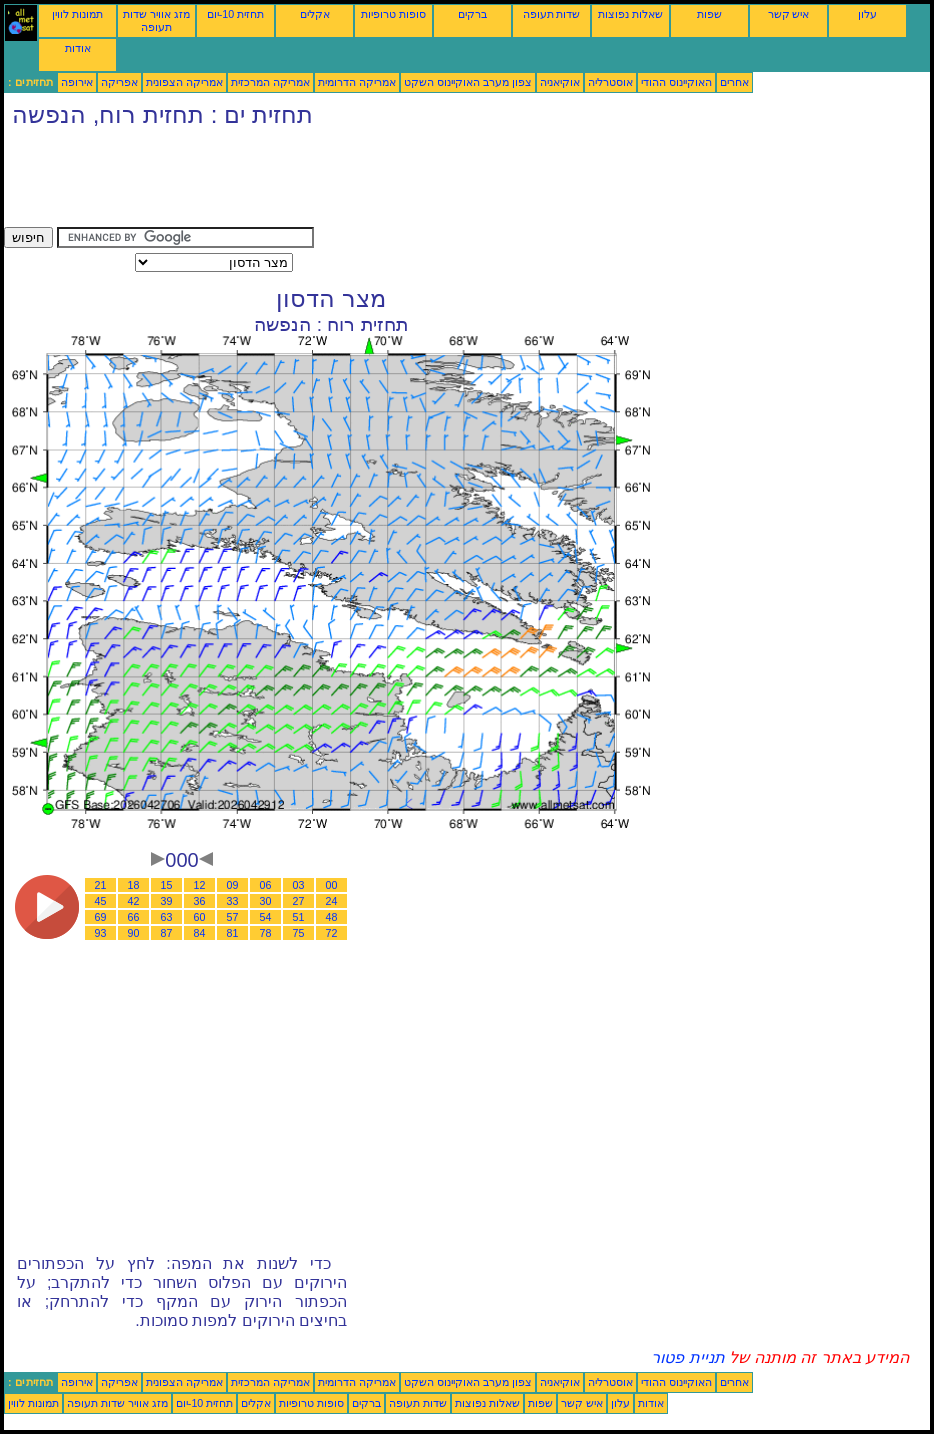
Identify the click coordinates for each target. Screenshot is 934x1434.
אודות (78, 48)
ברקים (472, 14)
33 (233, 901)
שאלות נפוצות (630, 14)
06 (266, 885)
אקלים (315, 14)
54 (266, 917)
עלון (867, 14)
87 (167, 933)
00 (332, 885)
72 (332, 933)
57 (233, 917)
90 (134, 933)
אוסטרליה (610, 82)
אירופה (77, 82)
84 (200, 933)
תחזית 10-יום (235, 14)
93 (101, 933)
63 (167, 917)
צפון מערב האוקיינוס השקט (468, 82)
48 (332, 917)
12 (200, 885)
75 (299, 933)
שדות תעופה (552, 14)
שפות (709, 14)
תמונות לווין (77, 14)
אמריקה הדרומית (357, 82)
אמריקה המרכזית (270, 82)
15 (167, 885)
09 (233, 885)
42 (134, 901)
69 (101, 917)
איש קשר (789, 14)
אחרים (734, 82)
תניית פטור (687, 1357)
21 (101, 885)
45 (101, 901)
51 (299, 917)
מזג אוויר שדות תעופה (156, 20)
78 (266, 933)
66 (134, 917)
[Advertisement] (368, 182)
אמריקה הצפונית (184, 82)
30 (266, 901)
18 (134, 885)
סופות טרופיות (393, 14)
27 (299, 901)
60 (200, 917)
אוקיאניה (560, 82)
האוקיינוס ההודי (676, 82)
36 (200, 901)
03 (299, 885)
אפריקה (119, 82)
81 (233, 933)
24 (332, 901)
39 (167, 901)
